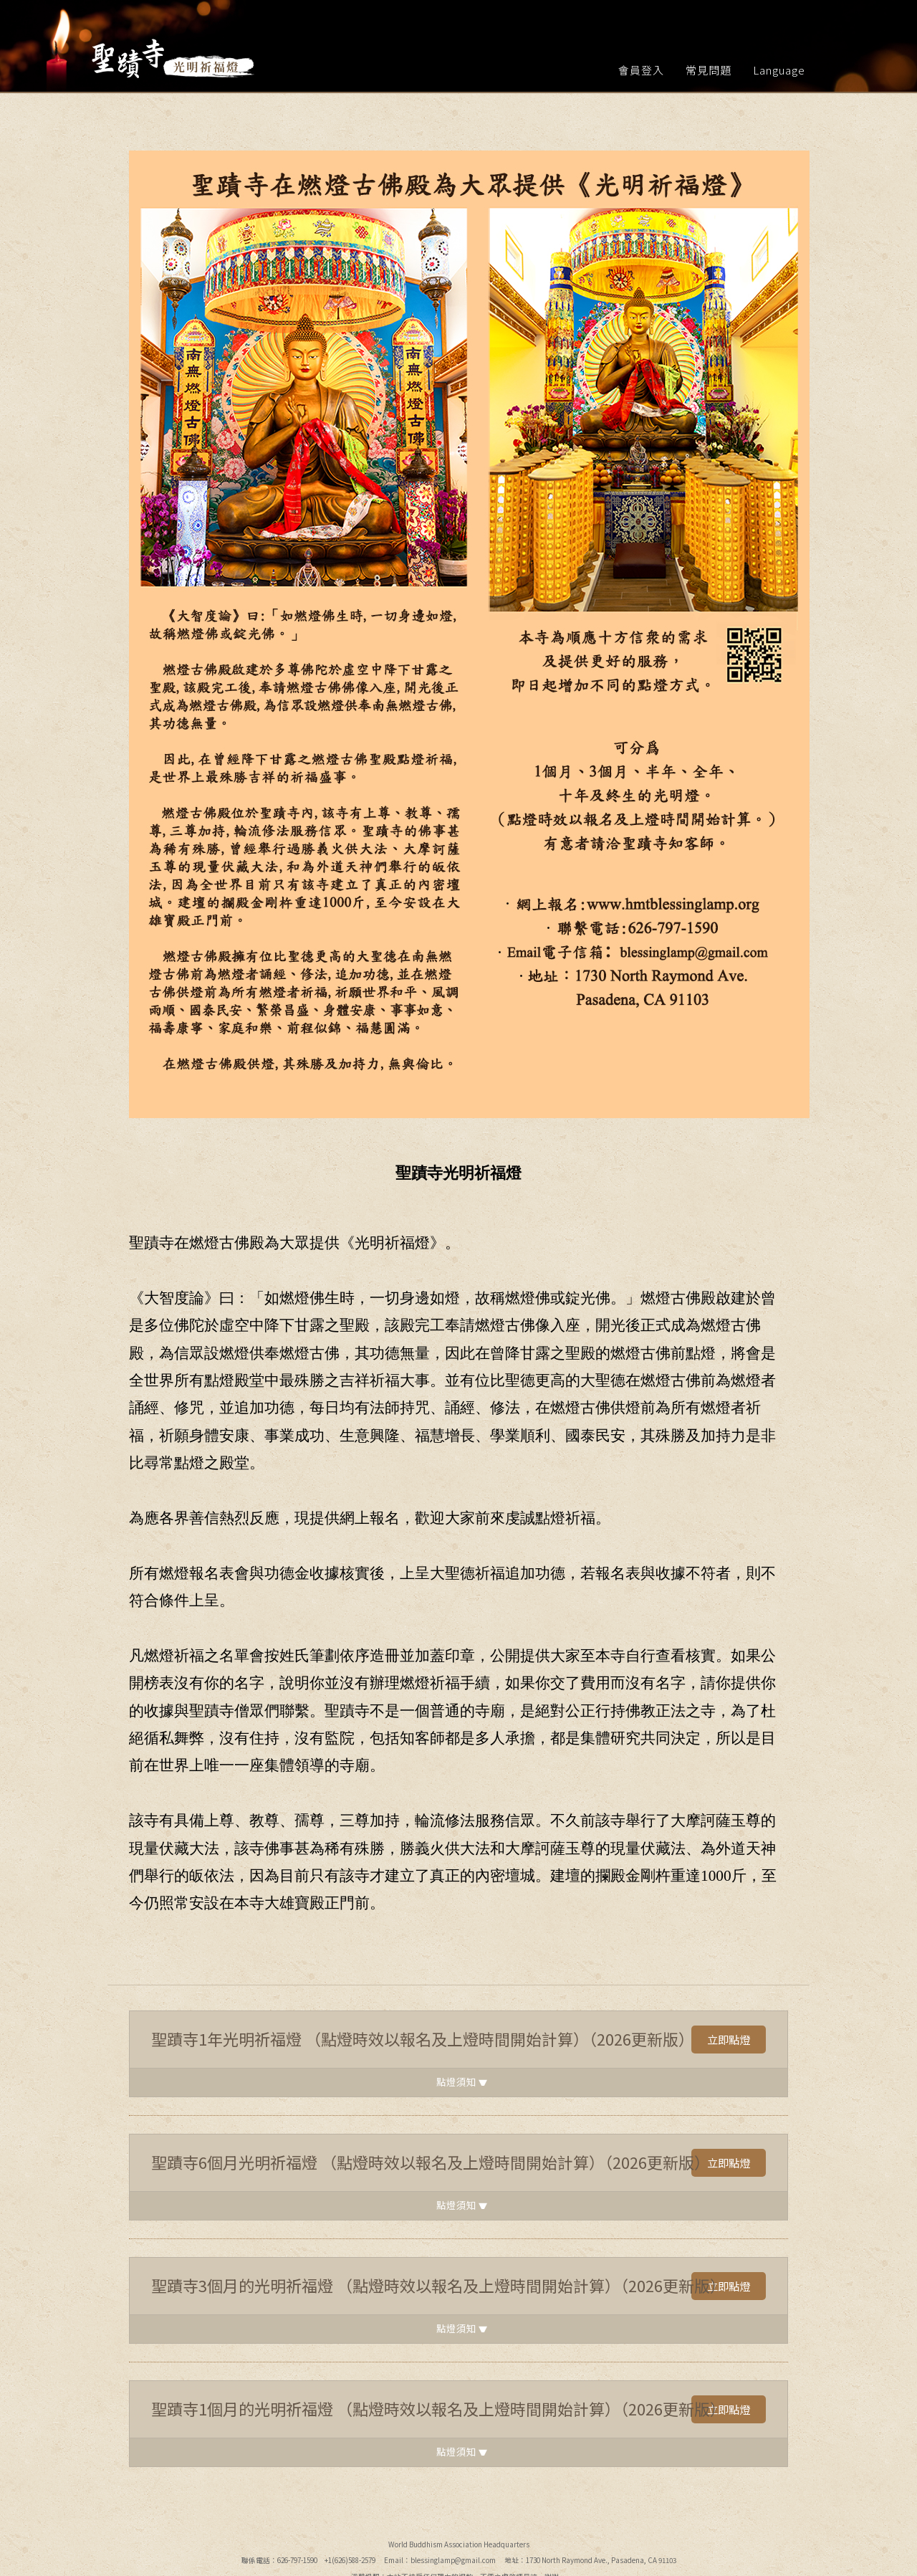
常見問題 (708, 69)
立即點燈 (727, 2039)
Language (779, 69)
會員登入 (641, 69)
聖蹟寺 (174, 59)
